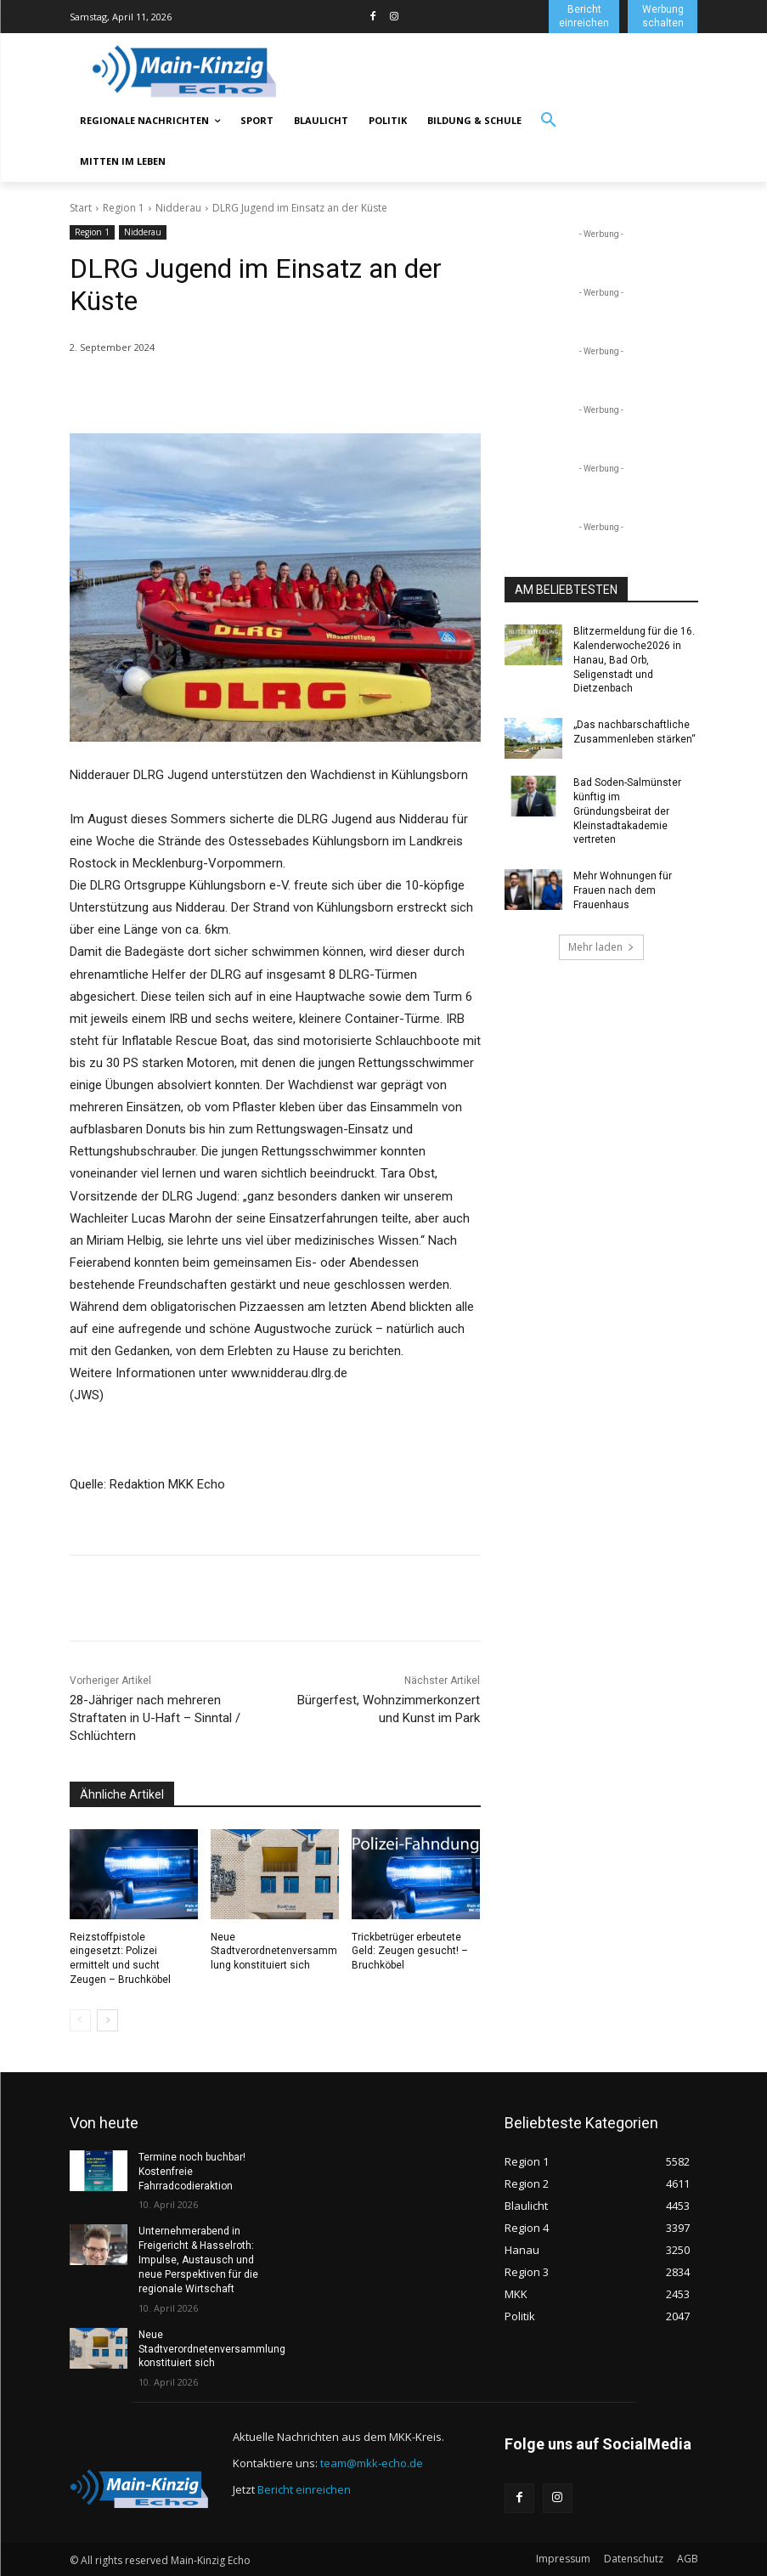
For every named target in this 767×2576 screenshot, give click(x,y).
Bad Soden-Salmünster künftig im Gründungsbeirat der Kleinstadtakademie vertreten (627, 811)
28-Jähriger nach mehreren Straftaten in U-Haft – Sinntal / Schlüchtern (155, 1717)
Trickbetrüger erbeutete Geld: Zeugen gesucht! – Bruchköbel (410, 1951)
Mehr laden (601, 946)
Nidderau (178, 208)
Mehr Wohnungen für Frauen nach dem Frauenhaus (622, 890)
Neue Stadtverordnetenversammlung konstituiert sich (274, 1951)
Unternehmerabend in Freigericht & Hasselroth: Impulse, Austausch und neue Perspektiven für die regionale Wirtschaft (197, 2259)
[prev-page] (80, 2020)
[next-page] (107, 2020)
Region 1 (123, 208)
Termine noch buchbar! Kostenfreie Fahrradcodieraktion (191, 2171)
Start (81, 208)
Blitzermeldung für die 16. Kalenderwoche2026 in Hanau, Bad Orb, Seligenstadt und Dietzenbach (634, 659)
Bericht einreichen (304, 2488)
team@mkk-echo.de (371, 2462)
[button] (548, 120)
